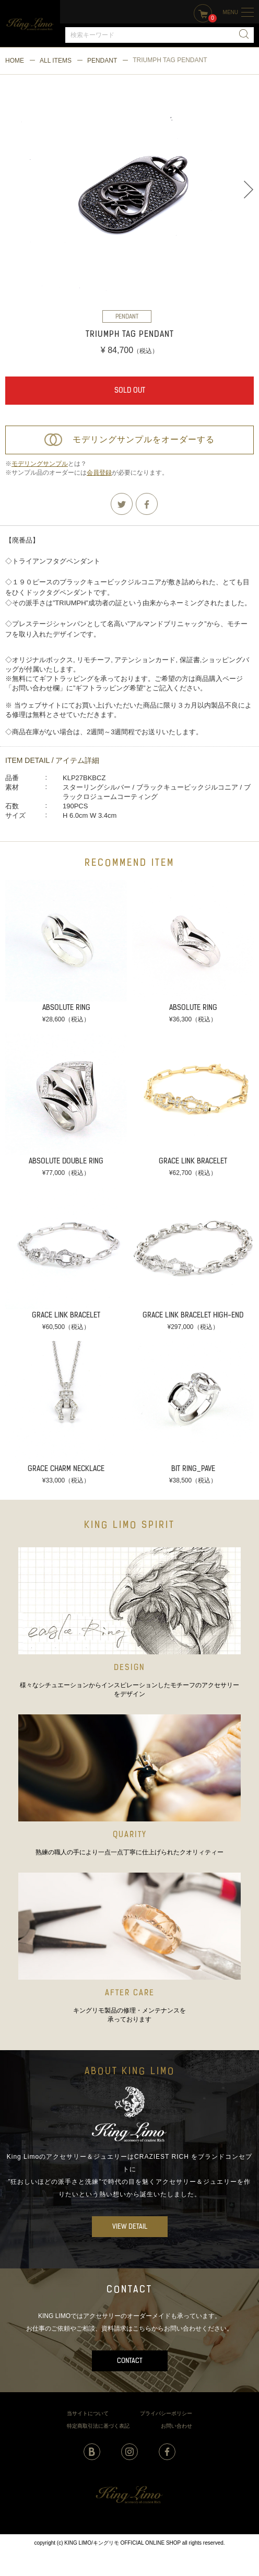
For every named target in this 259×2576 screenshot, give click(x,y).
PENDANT (102, 60)
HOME (14, 60)
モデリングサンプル (39, 463)
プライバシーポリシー (166, 2413)
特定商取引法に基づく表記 (98, 2426)
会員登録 (99, 472)
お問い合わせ (176, 2426)
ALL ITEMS (56, 60)
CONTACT (130, 2361)
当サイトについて (88, 2413)
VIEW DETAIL (129, 2227)
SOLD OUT (129, 391)
